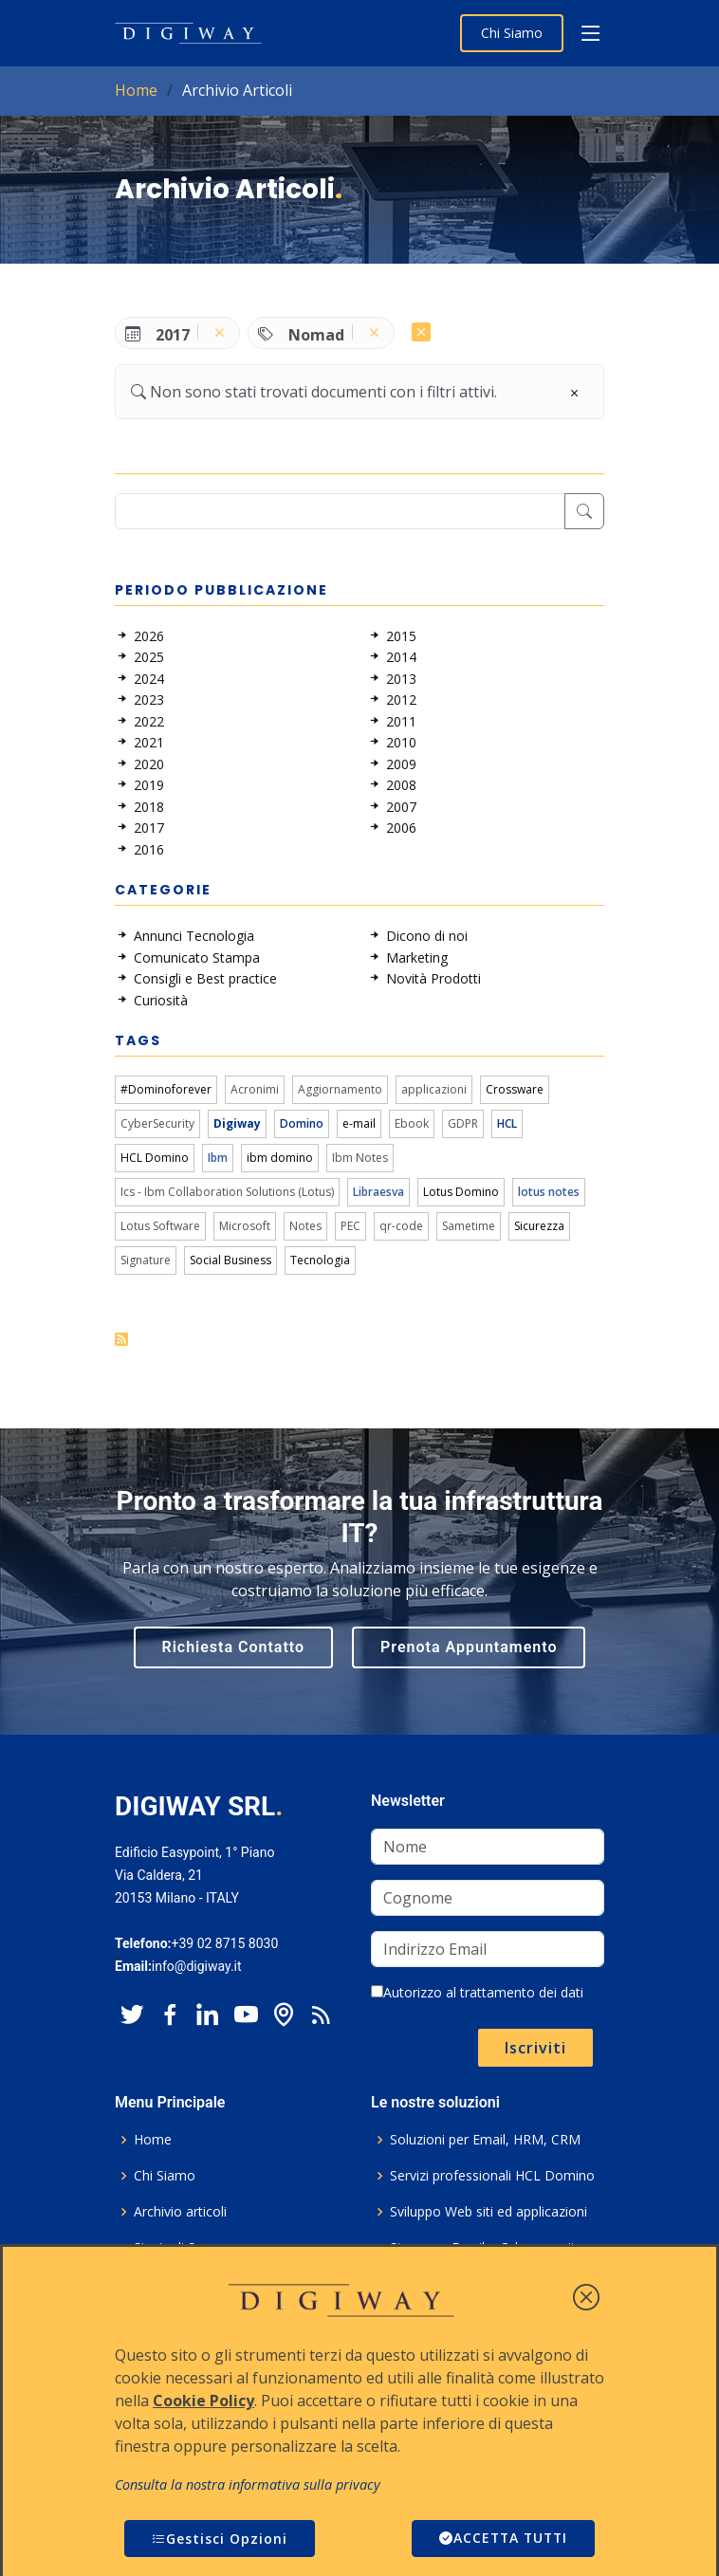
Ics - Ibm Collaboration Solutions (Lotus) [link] (227, 1192)
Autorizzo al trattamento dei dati (477, 1992)
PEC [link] (350, 1226)
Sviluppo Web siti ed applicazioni (488, 2211)
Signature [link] (145, 1260)
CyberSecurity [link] (157, 1123)
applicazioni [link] (434, 1089)
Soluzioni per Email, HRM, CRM (485, 2139)
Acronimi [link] (254, 1089)
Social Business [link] (230, 1260)
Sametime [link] (468, 1226)
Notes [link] (305, 1226)
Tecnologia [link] (320, 1260)
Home (136, 90)
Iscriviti (535, 2047)
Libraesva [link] (378, 1192)
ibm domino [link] (280, 1158)
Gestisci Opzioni (219, 2539)
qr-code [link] (401, 1226)
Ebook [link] (412, 1123)
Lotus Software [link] (160, 1226)
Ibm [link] (218, 1158)
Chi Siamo (512, 33)
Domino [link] (301, 1123)
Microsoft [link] (244, 1226)
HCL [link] (507, 1123)
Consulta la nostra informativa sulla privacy (247, 2484)
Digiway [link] (237, 1123)
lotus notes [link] (549, 1192)
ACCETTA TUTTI (500, 2539)
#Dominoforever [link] (166, 1089)
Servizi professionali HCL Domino (492, 2175)
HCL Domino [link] (154, 1158)
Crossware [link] (515, 1089)
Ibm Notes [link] (360, 1158)
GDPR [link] (463, 1123)
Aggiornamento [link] (340, 1089)
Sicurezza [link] (539, 1226)
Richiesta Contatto (233, 1647)
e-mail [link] (359, 1123)
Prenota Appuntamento (468, 1647)
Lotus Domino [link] (461, 1192)
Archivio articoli (180, 2211)
